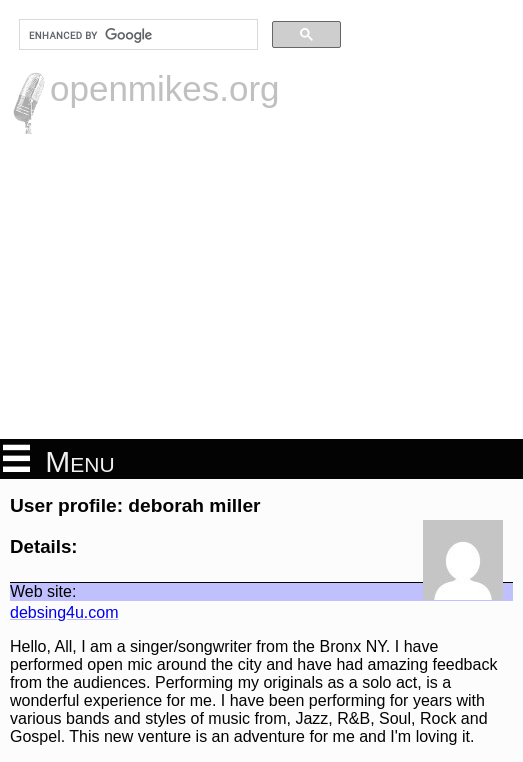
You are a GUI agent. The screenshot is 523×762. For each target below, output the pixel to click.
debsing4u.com (64, 612)
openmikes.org (165, 88)
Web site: (43, 591)
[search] (136, 35)
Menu (59, 460)
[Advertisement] (261, 284)
